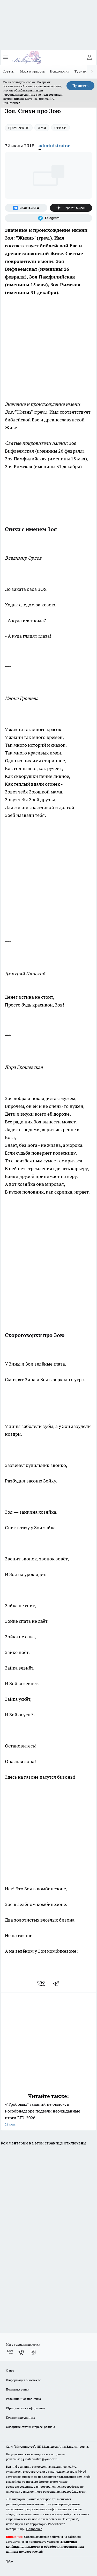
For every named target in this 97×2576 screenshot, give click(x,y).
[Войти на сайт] (89, 57)
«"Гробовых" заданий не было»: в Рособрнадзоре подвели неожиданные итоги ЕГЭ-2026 (48, 2115)
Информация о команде (23, 2380)
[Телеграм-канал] (48, 218)
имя (42, 127)
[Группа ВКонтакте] (26, 208)
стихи (60, 127)
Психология (59, 71)
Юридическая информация (25, 2408)
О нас (10, 2370)
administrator (54, 146)
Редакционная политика (23, 2399)
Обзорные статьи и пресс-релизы (30, 2427)
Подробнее (34, 2529)
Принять (80, 85)
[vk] (41, 1983)
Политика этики (17, 2389)
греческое (18, 127)
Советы (9, 71)
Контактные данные (20, 2417)
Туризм (80, 71)
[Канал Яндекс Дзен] (71, 208)
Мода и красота (32, 71)
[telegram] (58, 1983)
